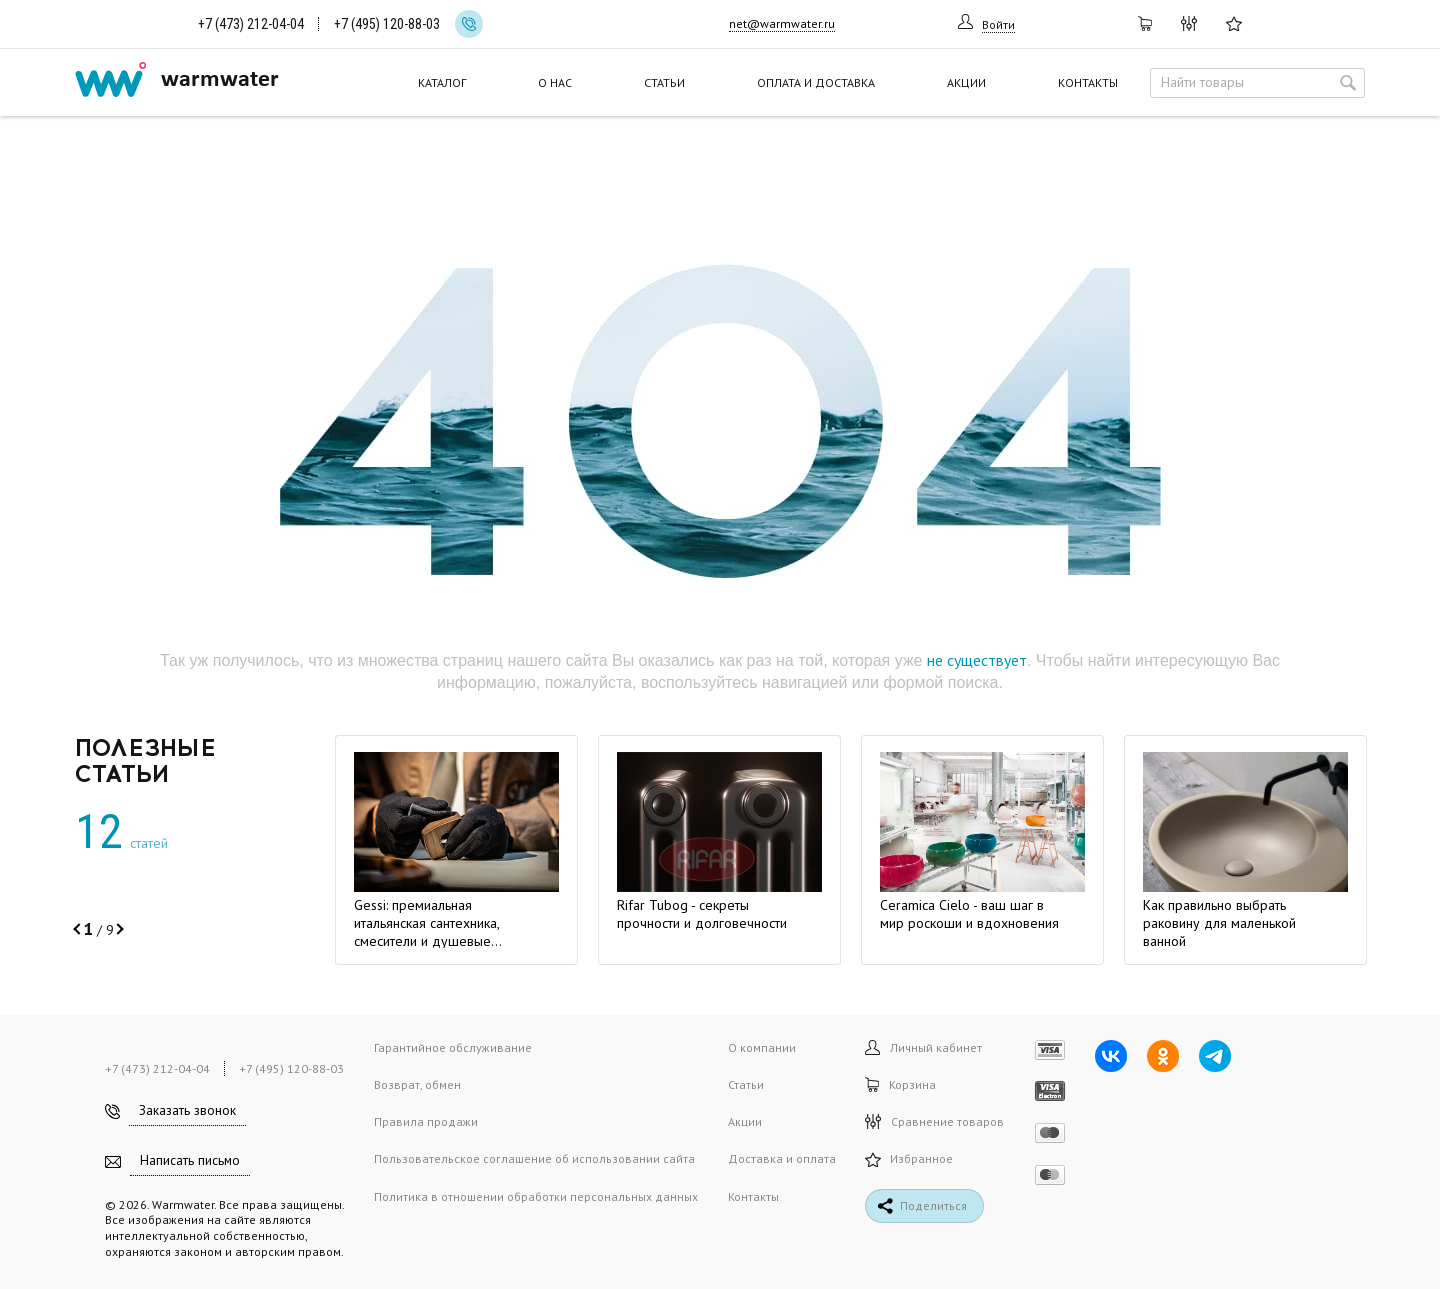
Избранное (909, 1158)
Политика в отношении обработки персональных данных (536, 1196)
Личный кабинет (923, 1047)
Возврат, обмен (417, 1084)
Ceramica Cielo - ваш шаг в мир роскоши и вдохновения (969, 914)
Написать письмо (190, 1160)
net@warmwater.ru (782, 23)
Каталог (442, 82)
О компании (762, 1047)
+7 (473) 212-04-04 (251, 24)
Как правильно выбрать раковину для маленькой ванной (1219, 923)
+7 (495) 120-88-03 (387, 24)
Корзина (900, 1084)
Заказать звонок (187, 1110)
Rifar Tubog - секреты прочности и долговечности (702, 914)
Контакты (1088, 82)
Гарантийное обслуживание (453, 1047)
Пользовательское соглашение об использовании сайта (534, 1158)
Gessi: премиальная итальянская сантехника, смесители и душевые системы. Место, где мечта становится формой (435, 941)
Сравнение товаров (934, 1121)
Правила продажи (426, 1121)
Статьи (664, 82)
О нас (555, 82)
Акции (966, 82)
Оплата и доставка (816, 82)
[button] (78, 928)
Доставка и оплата (782, 1158)
